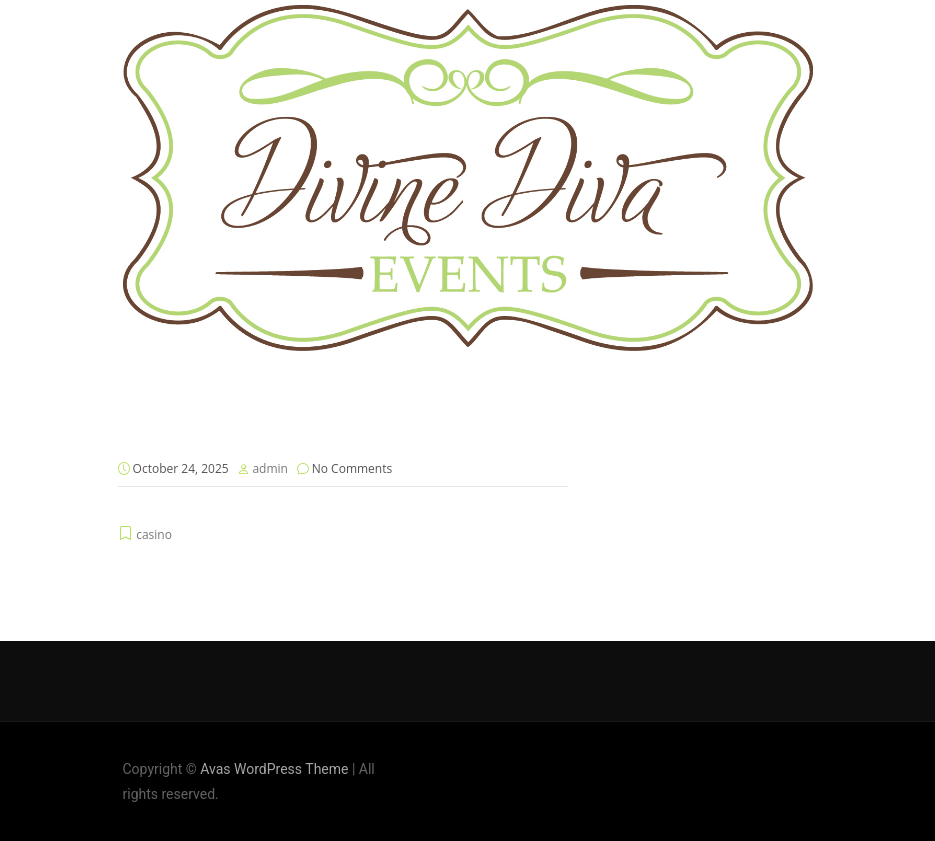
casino (154, 534)
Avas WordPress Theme (274, 769)
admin (270, 468)
